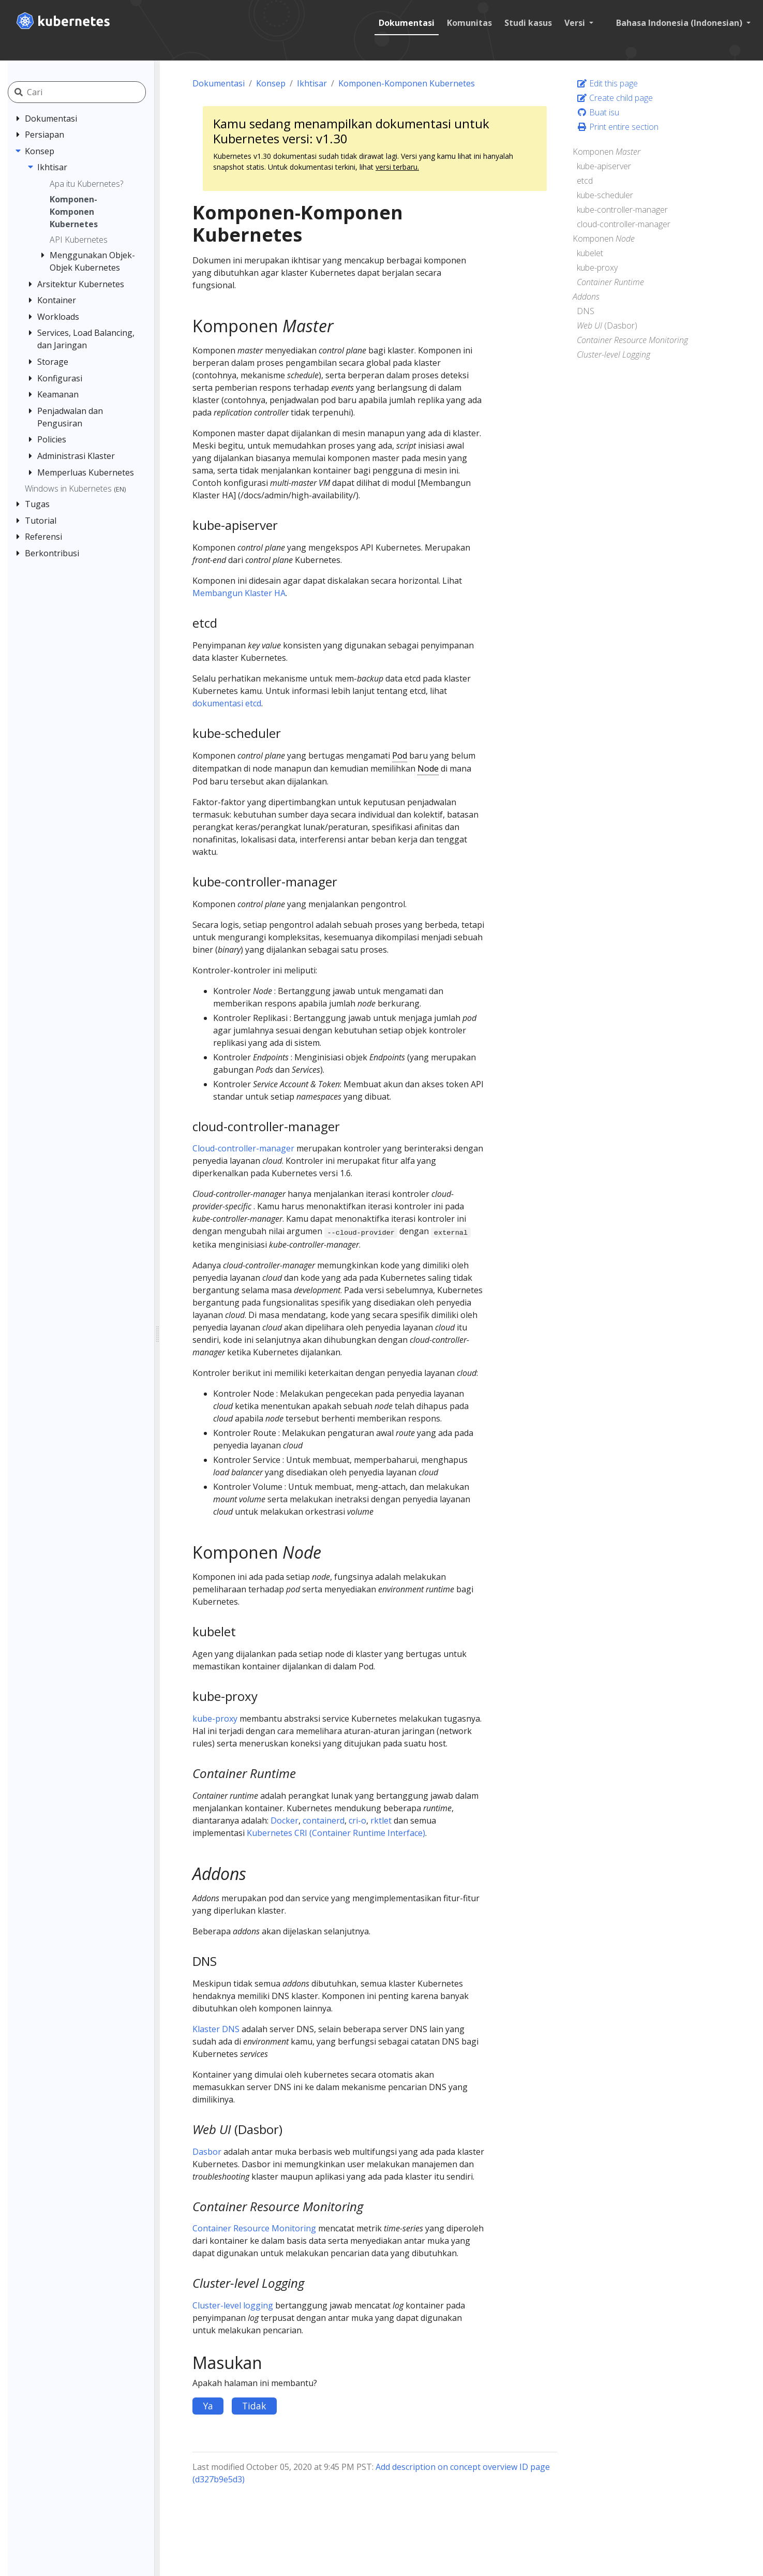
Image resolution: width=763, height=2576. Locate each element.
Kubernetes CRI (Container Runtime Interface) (336, 1833)
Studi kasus (528, 22)
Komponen (606, 151)
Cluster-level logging (232, 2305)
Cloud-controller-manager (243, 1148)
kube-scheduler (605, 195)
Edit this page (607, 83)
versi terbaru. (397, 167)
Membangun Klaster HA (239, 593)
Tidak (254, 2406)
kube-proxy (214, 1718)
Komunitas (469, 22)
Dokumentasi (407, 22)
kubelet (590, 253)
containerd (324, 1820)
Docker (284, 1820)
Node (428, 768)
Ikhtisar (312, 83)
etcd (585, 180)
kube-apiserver (604, 166)
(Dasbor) (607, 325)
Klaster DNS (216, 2029)
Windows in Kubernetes (75, 488)
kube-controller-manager (622, 209)
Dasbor (206, 2151)
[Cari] (89, 92)
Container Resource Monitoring (254, 2228)
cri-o (357, 1820)
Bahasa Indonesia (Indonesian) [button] (680, 22)
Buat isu (598, 112)
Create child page (615, 97)
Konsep (271, 83)
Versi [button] (575, 22)
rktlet (381, 1820)
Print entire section (618, 126)
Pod (399, 755)
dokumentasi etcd (226, 703)
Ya (208, 2406)
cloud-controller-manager (623, 224)
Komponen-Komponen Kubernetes (406, 83)
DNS (585, 311)
